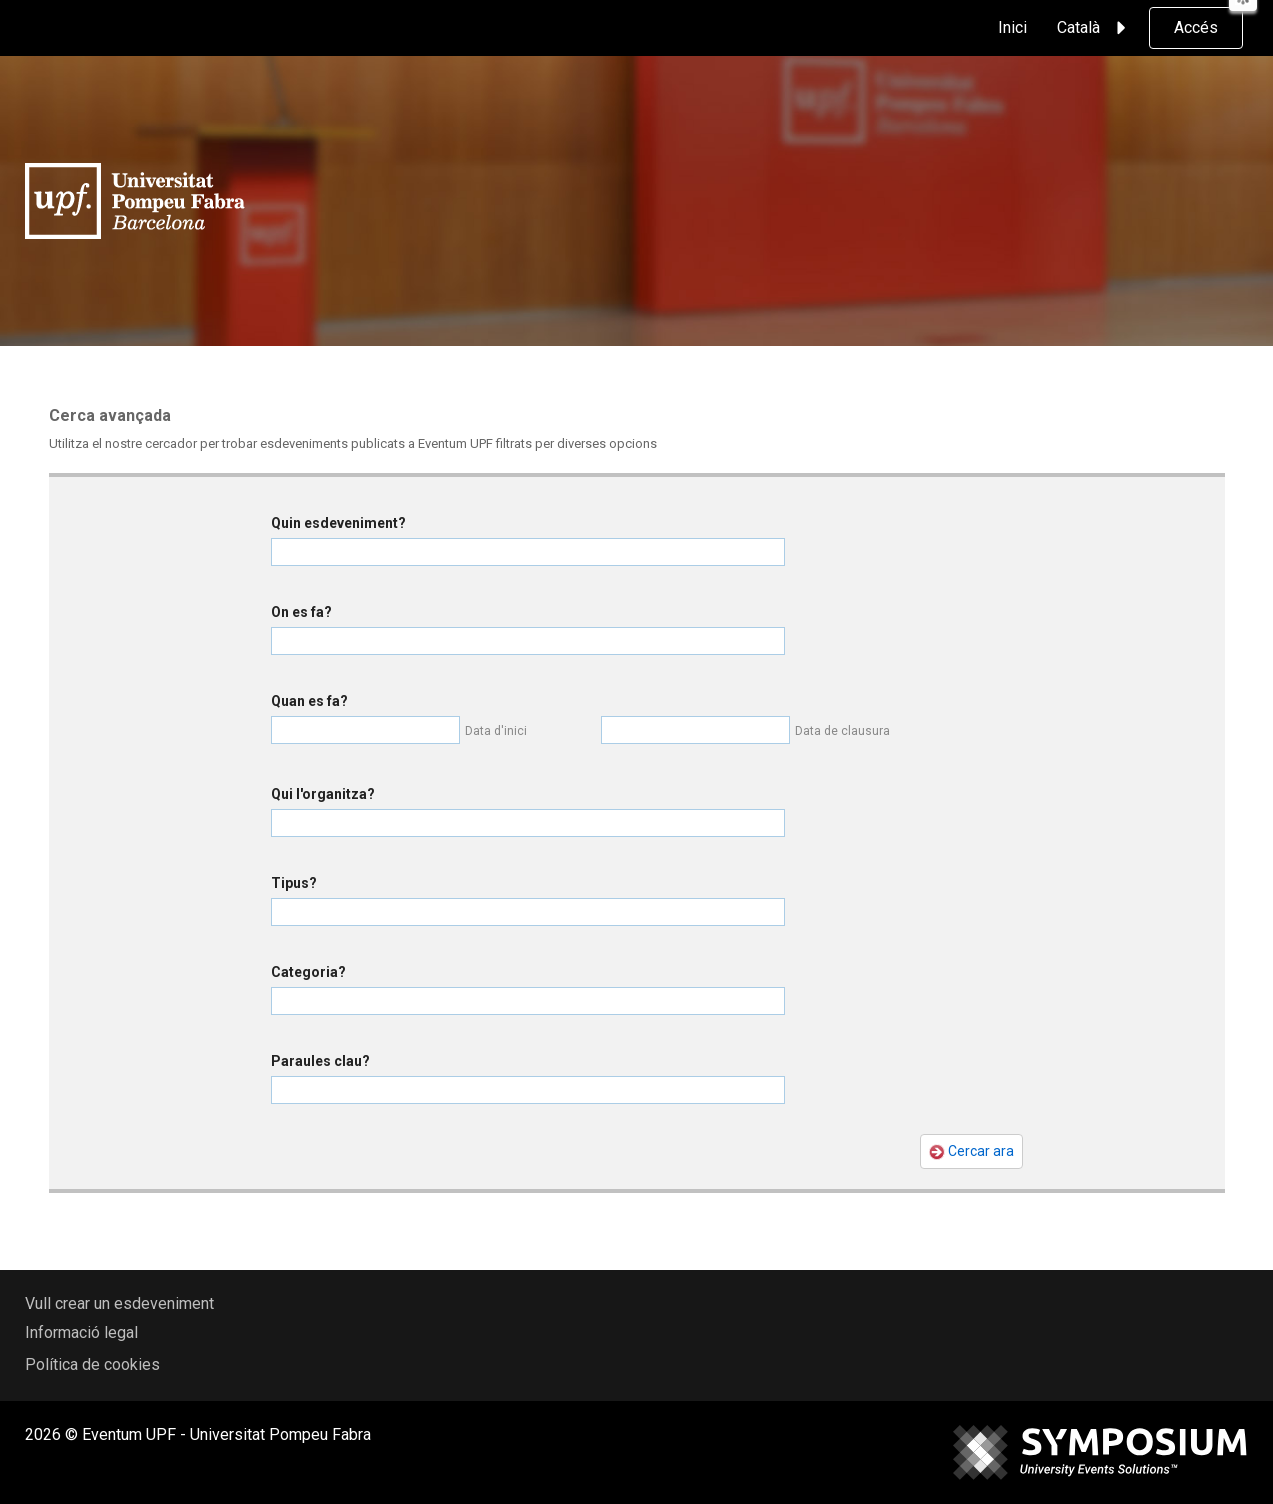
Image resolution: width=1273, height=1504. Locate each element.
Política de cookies (92, 1364)
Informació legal (81, 1332)
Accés (1196, 27)
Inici (1012, 27)
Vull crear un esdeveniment (119, 1303)
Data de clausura (842, 731)
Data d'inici (496, 731)
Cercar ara (971, 1151)
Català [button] (1094, 28)
